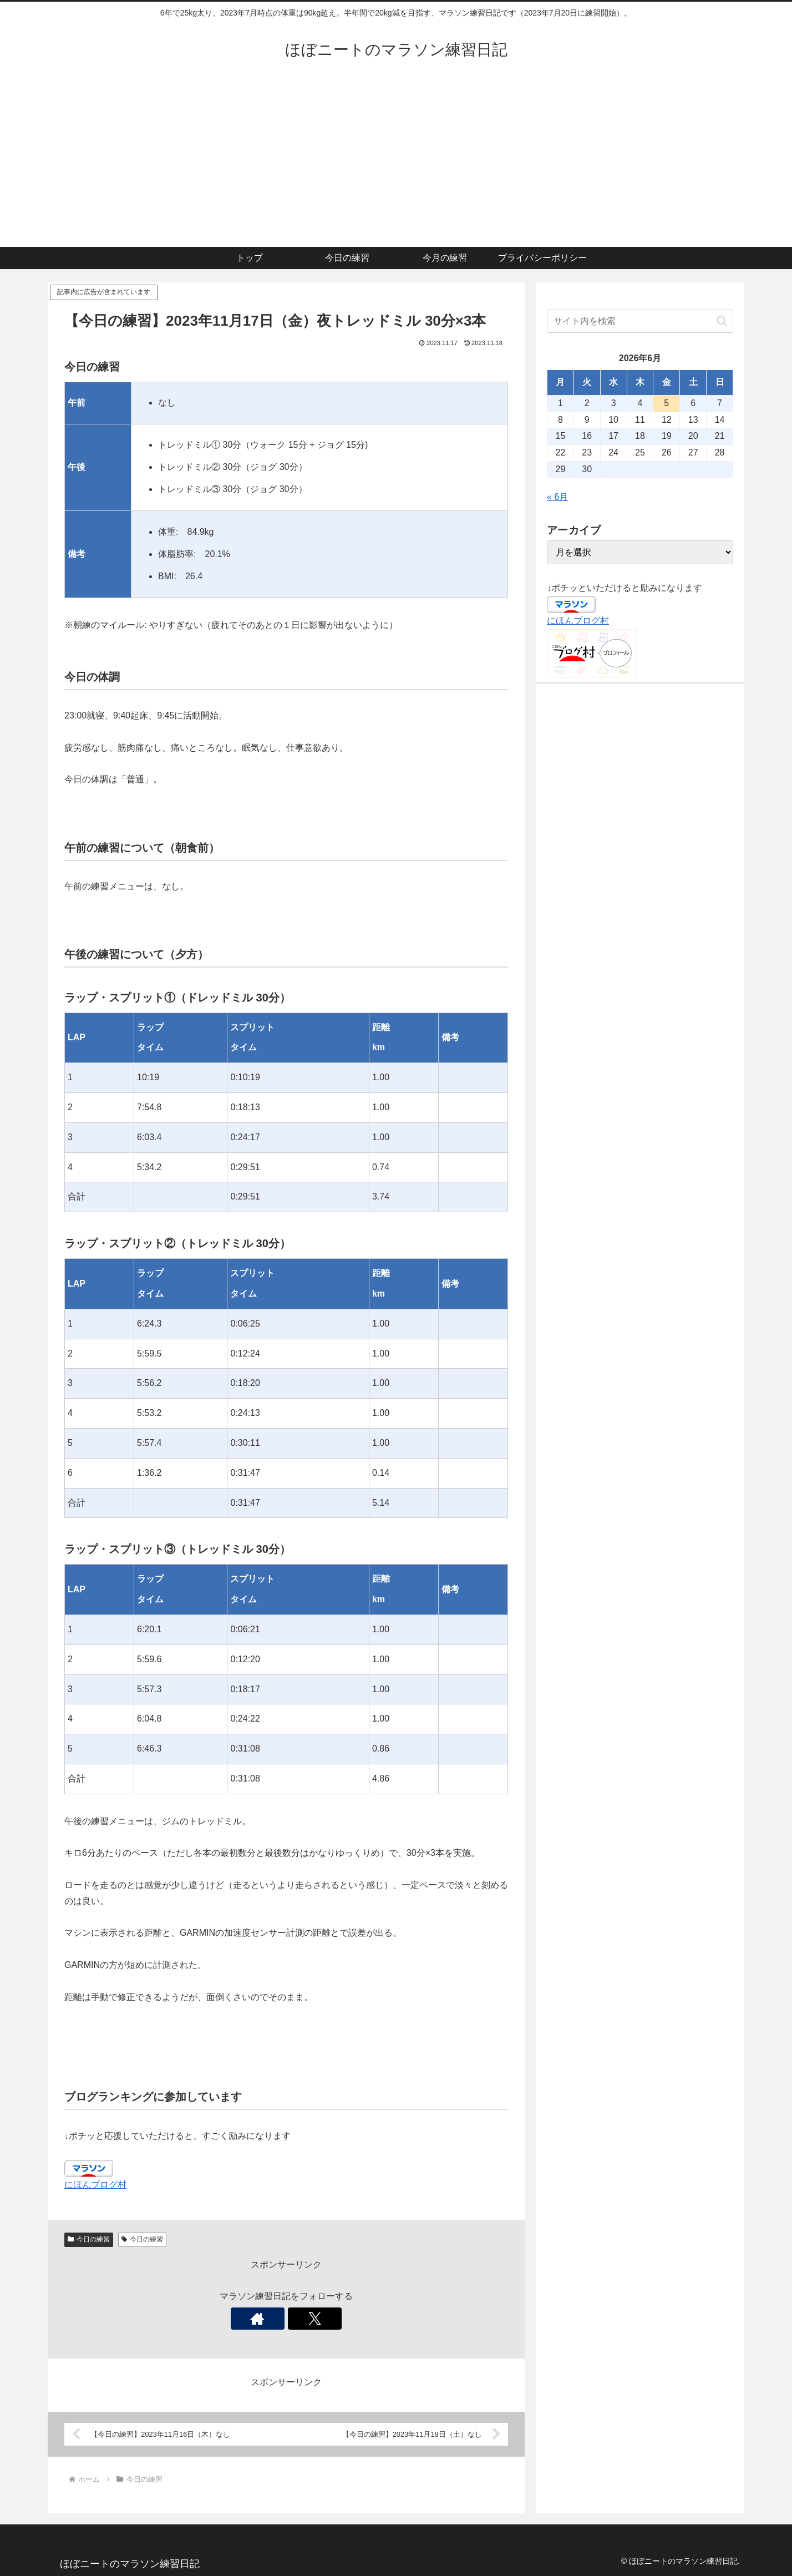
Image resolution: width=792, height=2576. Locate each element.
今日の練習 (89, 2239)
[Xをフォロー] (299, 2318)
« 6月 (557, 497)
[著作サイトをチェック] (273, 2318)
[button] (722, 321)
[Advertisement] (396, 163)
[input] (640, 321)
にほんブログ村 (95, 2184)
